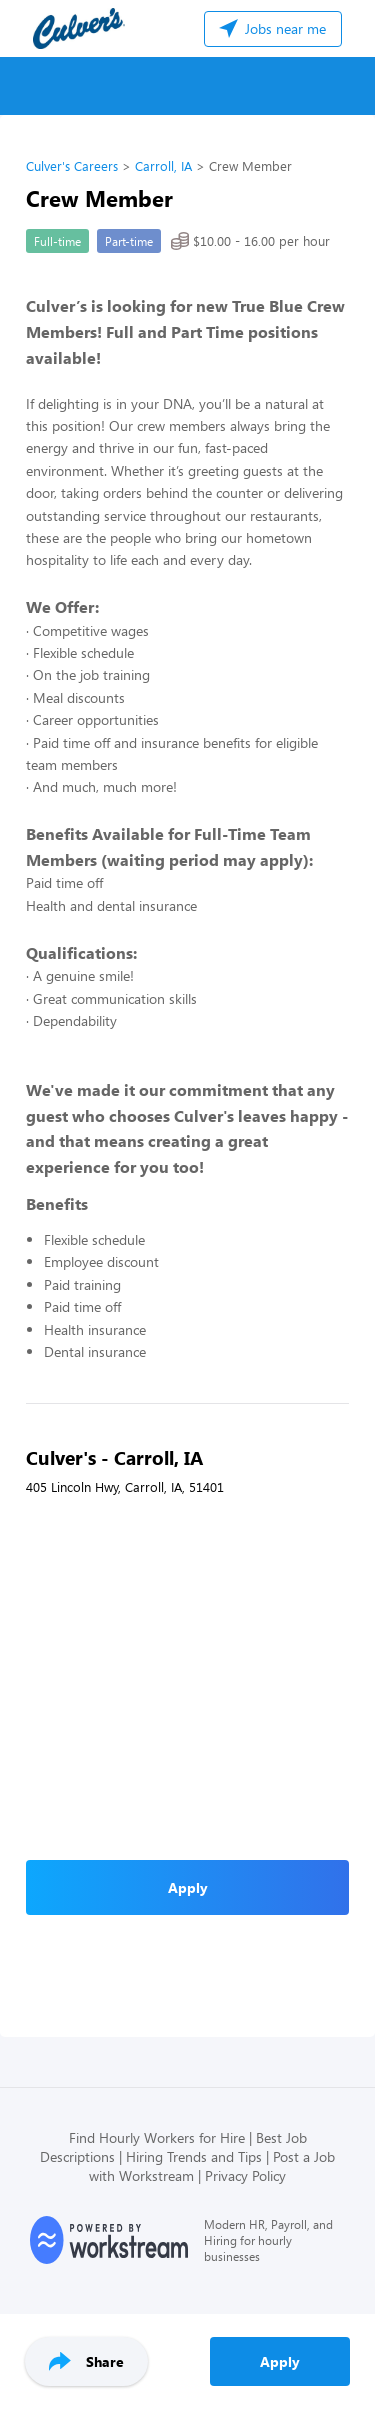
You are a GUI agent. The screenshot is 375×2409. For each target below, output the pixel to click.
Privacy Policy (245, 2175)
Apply (280, 2361)
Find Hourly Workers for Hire (157, 2137)
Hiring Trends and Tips (194, 2156)
